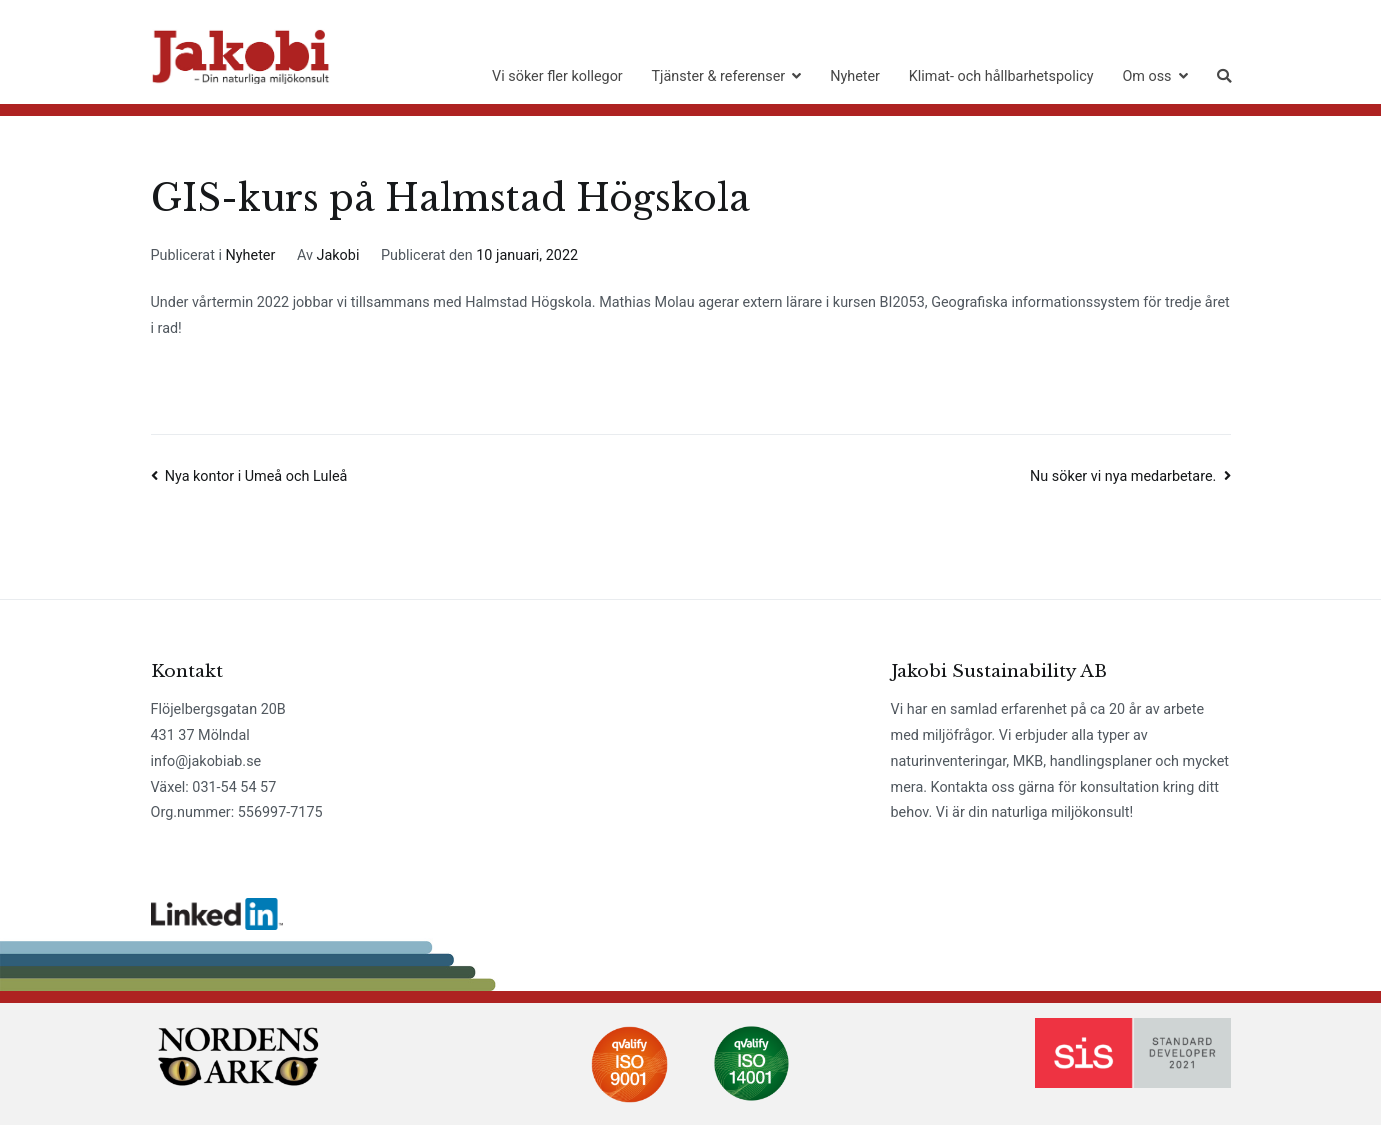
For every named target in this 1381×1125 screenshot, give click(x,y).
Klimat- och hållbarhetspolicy (1001, 76)
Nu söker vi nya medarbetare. (1123, 476)
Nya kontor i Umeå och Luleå (256, 476)
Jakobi (338, 255)
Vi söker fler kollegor (557, 76)
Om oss (1146, 76)
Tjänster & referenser (719, 76)
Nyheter (855, 76)
